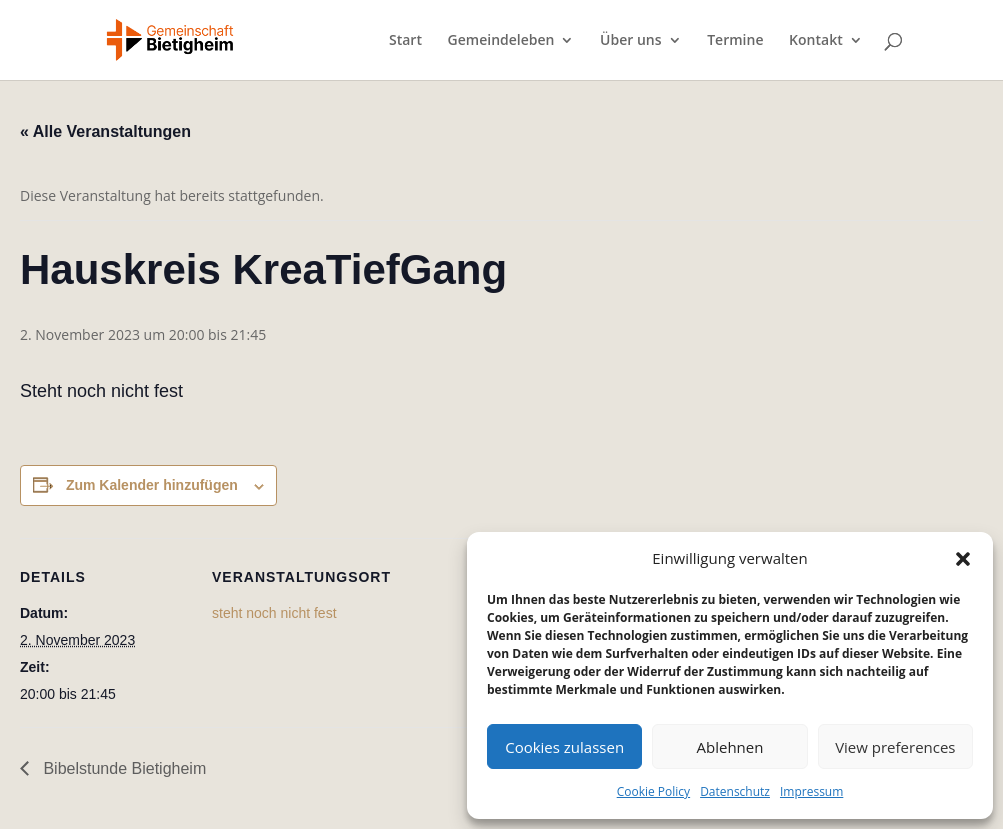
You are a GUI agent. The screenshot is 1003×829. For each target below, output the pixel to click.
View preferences (895, 747)
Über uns (630, 41)
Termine (735, 41)
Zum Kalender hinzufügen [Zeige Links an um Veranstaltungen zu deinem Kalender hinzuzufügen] (152, 485)
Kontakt (816, 41)
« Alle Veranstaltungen (105, 131)
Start (405, 41)
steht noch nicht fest (274, 613)
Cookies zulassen (564, 747)
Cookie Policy (653, 791)
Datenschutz (735, 791)
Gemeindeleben (501, 41)
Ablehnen (730, 747)
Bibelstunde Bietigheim (122, 768)
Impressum (811, 791)
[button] (963, 559)
